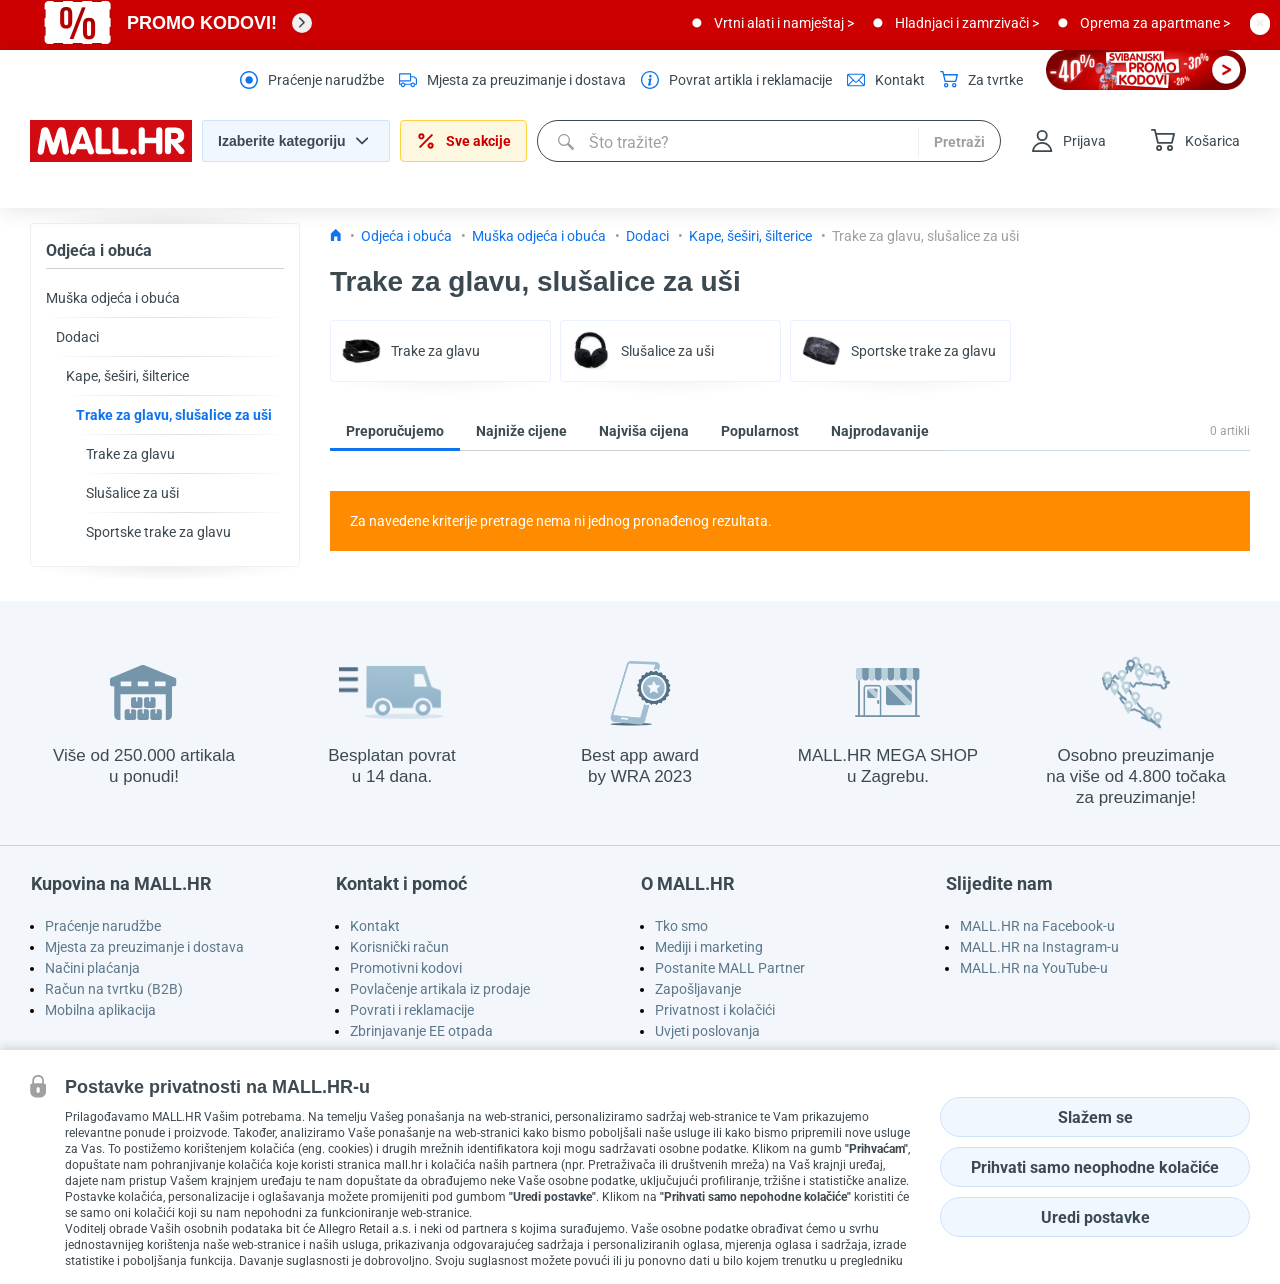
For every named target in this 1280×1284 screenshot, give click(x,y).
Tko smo (681, 926)
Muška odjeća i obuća (113, 298)
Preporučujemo (395, 431)
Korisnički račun (399, 947)
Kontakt (375, 926)
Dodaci (77, 337)
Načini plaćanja (92, 968)
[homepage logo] (111, 157)
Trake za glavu (130, 454)
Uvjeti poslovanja (707, 1031)
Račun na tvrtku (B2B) (114, 989)
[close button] (1260, 23)
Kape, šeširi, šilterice (127, 376)
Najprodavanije (880, 431)
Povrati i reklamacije (412, 1010)
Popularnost (760, 431)
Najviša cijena (644, 431)
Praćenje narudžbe (103, 926)
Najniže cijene (521, 431)
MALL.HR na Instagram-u (1039, 947)
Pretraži (959, 142)
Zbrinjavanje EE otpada (421, 1031)
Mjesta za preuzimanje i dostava (144, 947)
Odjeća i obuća (99, 250)
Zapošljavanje (698, 989)
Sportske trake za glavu (158, 532)
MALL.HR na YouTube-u (1034, 968)
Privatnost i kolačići (715, 1010)
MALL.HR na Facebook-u (1037, 926)
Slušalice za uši (132, 493)
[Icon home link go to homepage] (336, 236)
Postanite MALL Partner (730, 968)
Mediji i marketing (709, 947)
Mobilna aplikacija (100, 1010)
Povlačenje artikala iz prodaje (440, 989)
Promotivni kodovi (406, 968)
